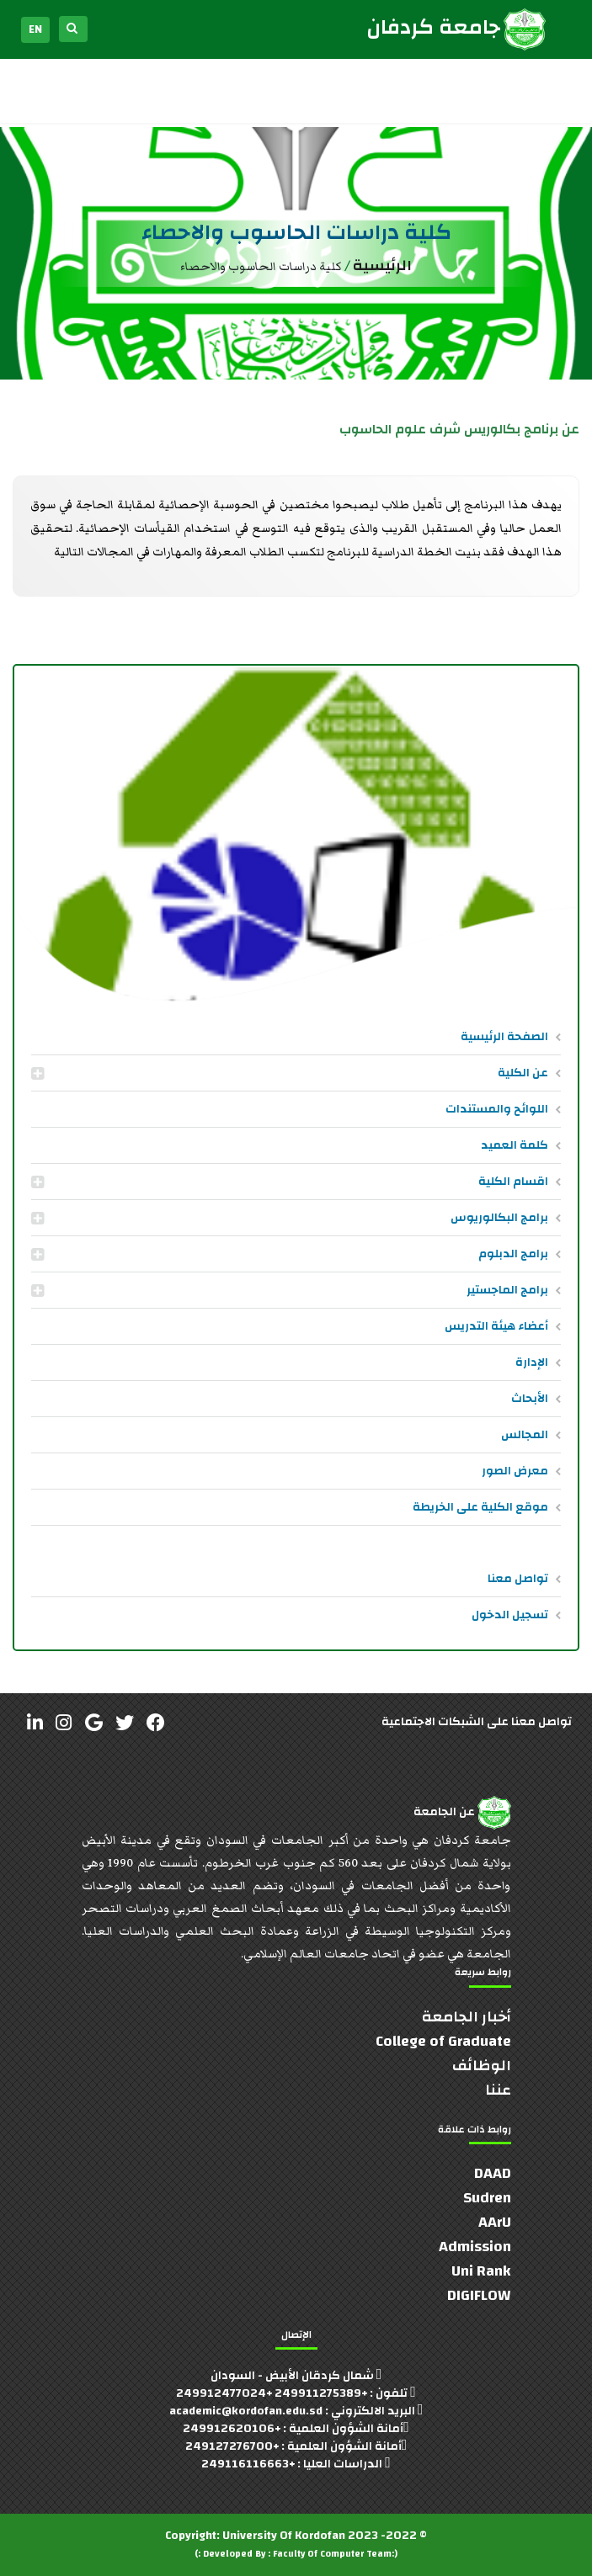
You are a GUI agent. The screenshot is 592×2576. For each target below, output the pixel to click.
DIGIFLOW (479, 2295)
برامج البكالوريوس (499, 1218)
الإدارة (531, 1362)
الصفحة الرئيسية (504, 1037)
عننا (498, 2090)
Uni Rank (481, 2271)
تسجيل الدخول (510, 1615)
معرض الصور (515, 1471)
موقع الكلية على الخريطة (480, 1507)
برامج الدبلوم (513, 1254)
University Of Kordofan (283, 2536)
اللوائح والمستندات (496, 1109)
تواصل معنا (518, 1579)
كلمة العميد (514, 1145)
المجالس (524, 1435)
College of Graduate (443, 2041)
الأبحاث (529, 1399)
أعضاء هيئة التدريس (496, 1326)
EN (35, 29)
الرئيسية (382, 265)
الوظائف (481, 2065)
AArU (494, 2222)
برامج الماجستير (507, 1290)
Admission (475, 2246)
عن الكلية (523, 1073)
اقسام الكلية (513, 1181)
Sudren (487, 2198)
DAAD (492, 2173)
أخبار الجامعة (466, 2017)
